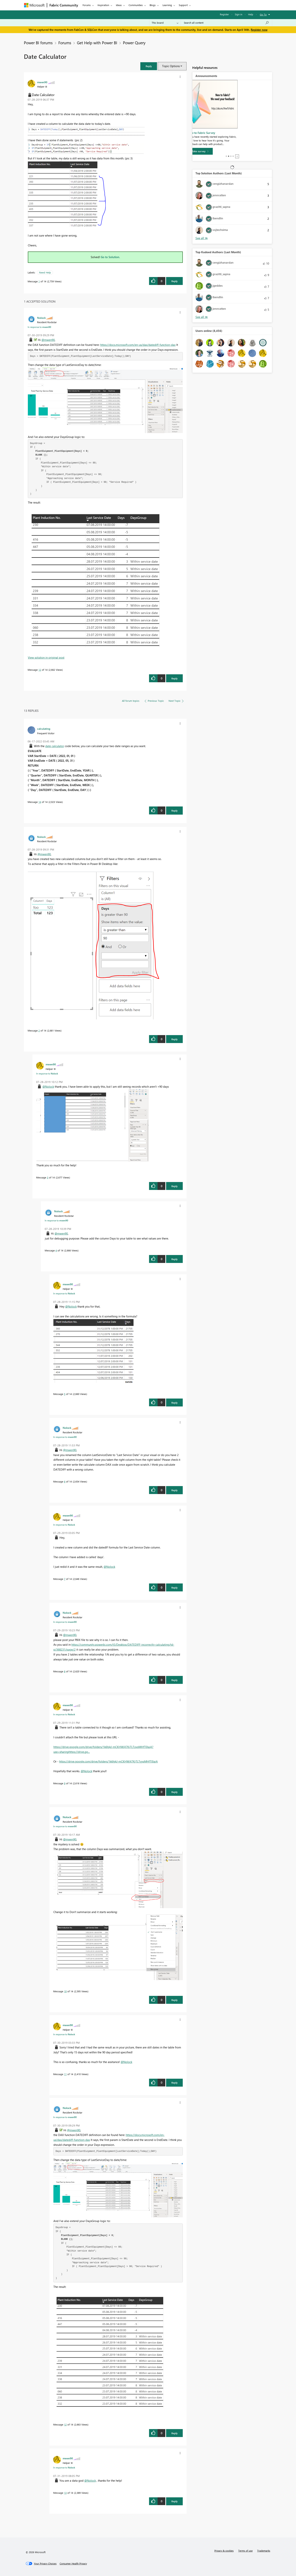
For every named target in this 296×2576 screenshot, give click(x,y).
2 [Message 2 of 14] (39, 1030)
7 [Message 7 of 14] (64, 1578)
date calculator (54, 746)
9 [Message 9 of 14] (64, 1783)
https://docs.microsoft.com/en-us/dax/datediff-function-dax (138, 345)
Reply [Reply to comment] (174, 678)
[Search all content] (226, 22)
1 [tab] (226, 156)
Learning (167, 5)
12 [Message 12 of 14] (39, 669)
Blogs (153, 5)
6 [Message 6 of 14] (64, 1481)
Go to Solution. (110, 257)
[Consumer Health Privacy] (73, 2563)
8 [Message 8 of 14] (64, 1671)
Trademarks (263, 2550)
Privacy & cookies (224, 2550)
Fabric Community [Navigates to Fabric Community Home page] (63, 5)
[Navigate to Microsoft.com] (34, 5)
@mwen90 (48, 340)
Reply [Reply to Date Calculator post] (174, 281)
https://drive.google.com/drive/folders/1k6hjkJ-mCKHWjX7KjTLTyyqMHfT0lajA (108, 1761)
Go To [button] (263, 14)
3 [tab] (231, 156)
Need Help (45, 272)
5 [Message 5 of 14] (64, 1393)
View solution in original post (46, 657)
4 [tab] (233, 156)
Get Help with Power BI (97, 42)
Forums (87, 5)
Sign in (238, 14)
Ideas (119, 5)
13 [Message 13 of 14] (65, 2492)
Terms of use (245, 2550)
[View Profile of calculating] (43, 728)
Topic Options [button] (171, 66)
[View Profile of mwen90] (42, 82)
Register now (259, 30)
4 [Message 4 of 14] (56, 1250)
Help (250, 14)
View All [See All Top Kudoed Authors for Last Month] (201, 317)
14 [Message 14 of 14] (39, 801)
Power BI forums (38, 42)
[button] (148, 66)
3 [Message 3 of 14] (47, 1177)
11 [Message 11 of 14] (65, 2074)
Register (224, 14)
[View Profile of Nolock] (41, 318)
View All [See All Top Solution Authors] (201, 238)
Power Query (134, 42)
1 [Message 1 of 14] (39, 281)
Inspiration (103, 5)
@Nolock (48, 1086)
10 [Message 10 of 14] (65, 1991)
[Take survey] (208, 147)
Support (183, 5)
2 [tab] (228, 156)
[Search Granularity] (165, 22)
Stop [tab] (237, 156)
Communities (136, 5)
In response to (39, 326)
